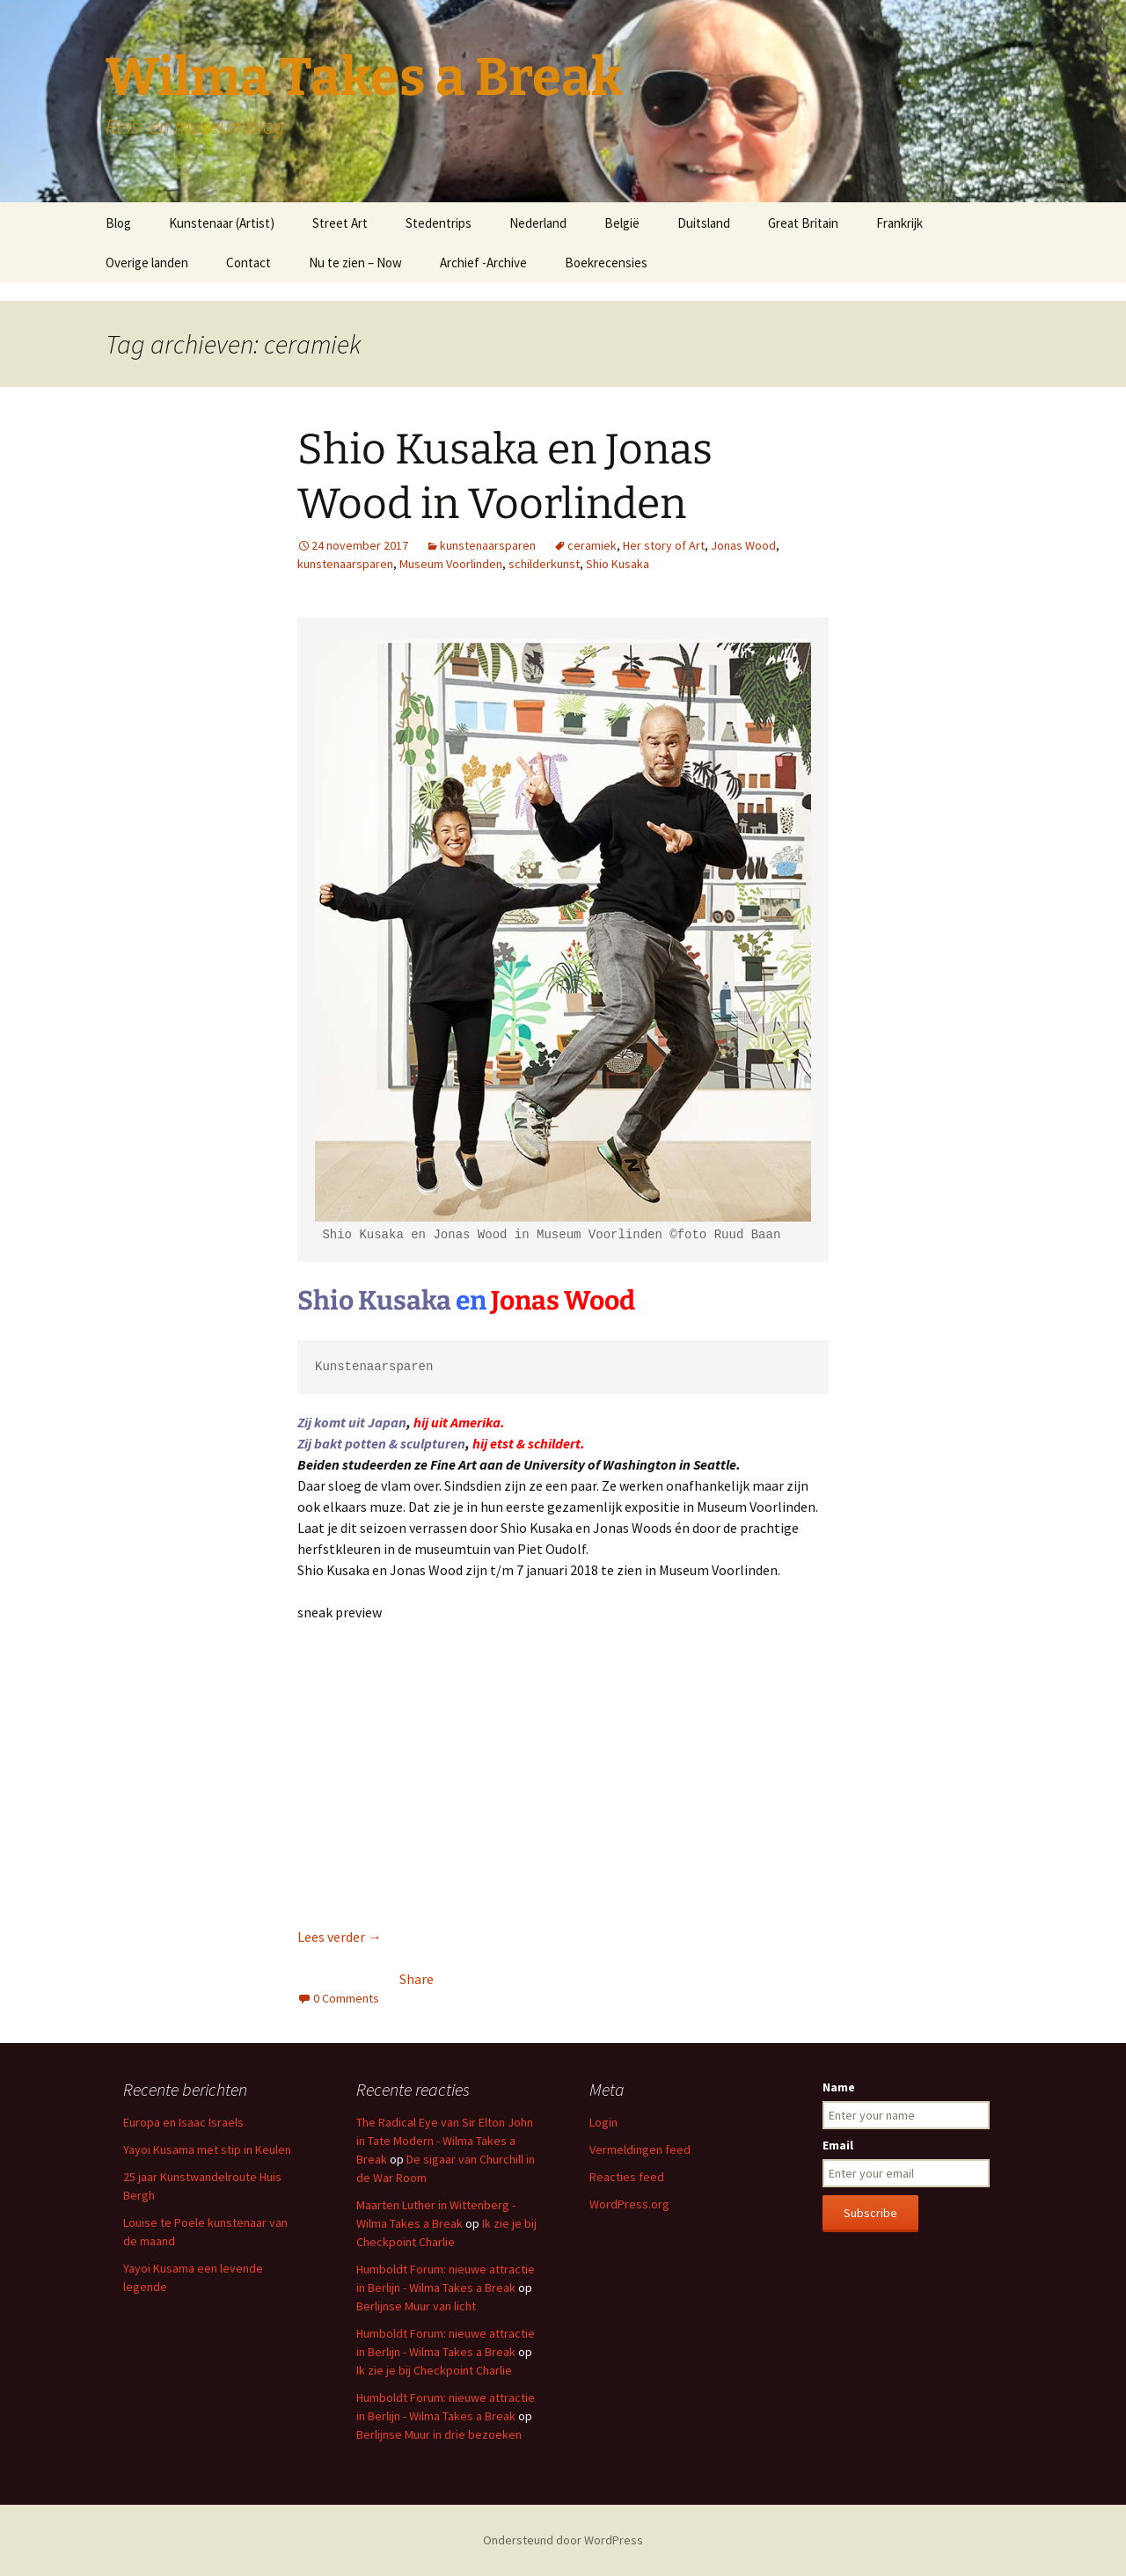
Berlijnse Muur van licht (416, 2306)
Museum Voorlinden (450, 564)
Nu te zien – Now (355, 262)
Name (839, 2087)
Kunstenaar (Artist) (221, 223)
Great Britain (803, 223)
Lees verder (339, 1936)
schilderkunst (544, 564)
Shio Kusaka (617, 564)
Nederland (538, 223)
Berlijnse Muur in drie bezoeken (439, 2434)
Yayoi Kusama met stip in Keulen (207, 2149)
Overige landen (147, 262)
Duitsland (703, 223)
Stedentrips (439, 223)
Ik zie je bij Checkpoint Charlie (434, 2370)
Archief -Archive (483, 262)
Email (838, 2145)
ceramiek (592, 545)
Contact (248, 262)
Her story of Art (664, 545)
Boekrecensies (606, 262)
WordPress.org (629, 2204)
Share (416, 1979)
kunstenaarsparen (488, 545)
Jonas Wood (743, 545)
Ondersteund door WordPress (563, 2540)
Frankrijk (899, 223)
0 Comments (346, 1998)
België (622, 223)
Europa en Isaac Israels (183, 2122)
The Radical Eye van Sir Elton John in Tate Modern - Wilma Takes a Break (444, 2140)
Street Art (340, 223)
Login (603, 2122)
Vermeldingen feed (640, 2149)
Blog (118, 223)
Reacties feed (626, 2177)
